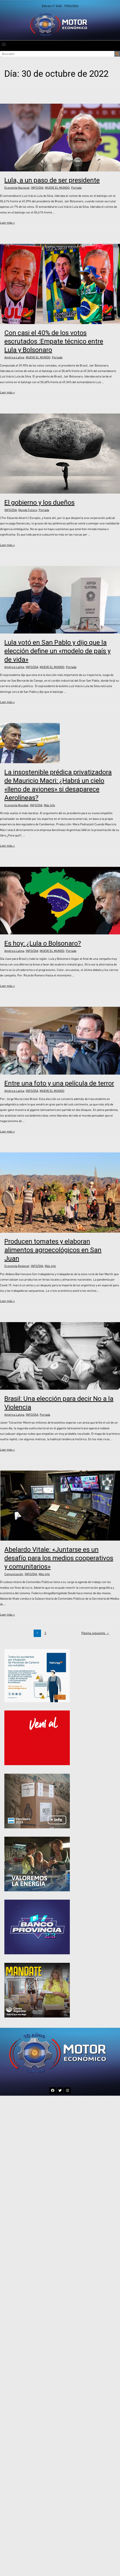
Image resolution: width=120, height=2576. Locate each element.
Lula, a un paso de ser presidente (52, 180)
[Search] (117, 54)
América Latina (14, 357)
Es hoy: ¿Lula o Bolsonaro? (42, 943)
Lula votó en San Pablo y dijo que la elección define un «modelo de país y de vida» (57, 651)
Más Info (49, 805)
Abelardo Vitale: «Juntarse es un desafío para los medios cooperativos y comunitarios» (58, 1558)
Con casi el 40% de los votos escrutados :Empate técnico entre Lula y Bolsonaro (53, 341)
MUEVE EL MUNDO (57, 187)
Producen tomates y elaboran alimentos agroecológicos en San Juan (52, 1249)
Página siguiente (95, 1633)
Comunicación (13, 1574)
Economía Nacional (16, 187)
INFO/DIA (37, 187)
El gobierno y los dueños (39, 502)
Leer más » (7, 222)
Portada (76, 187)
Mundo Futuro (27, 510)
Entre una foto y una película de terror (59, 1083)
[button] (3, 44)
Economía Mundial (16, 805)
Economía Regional (16, 1266)
